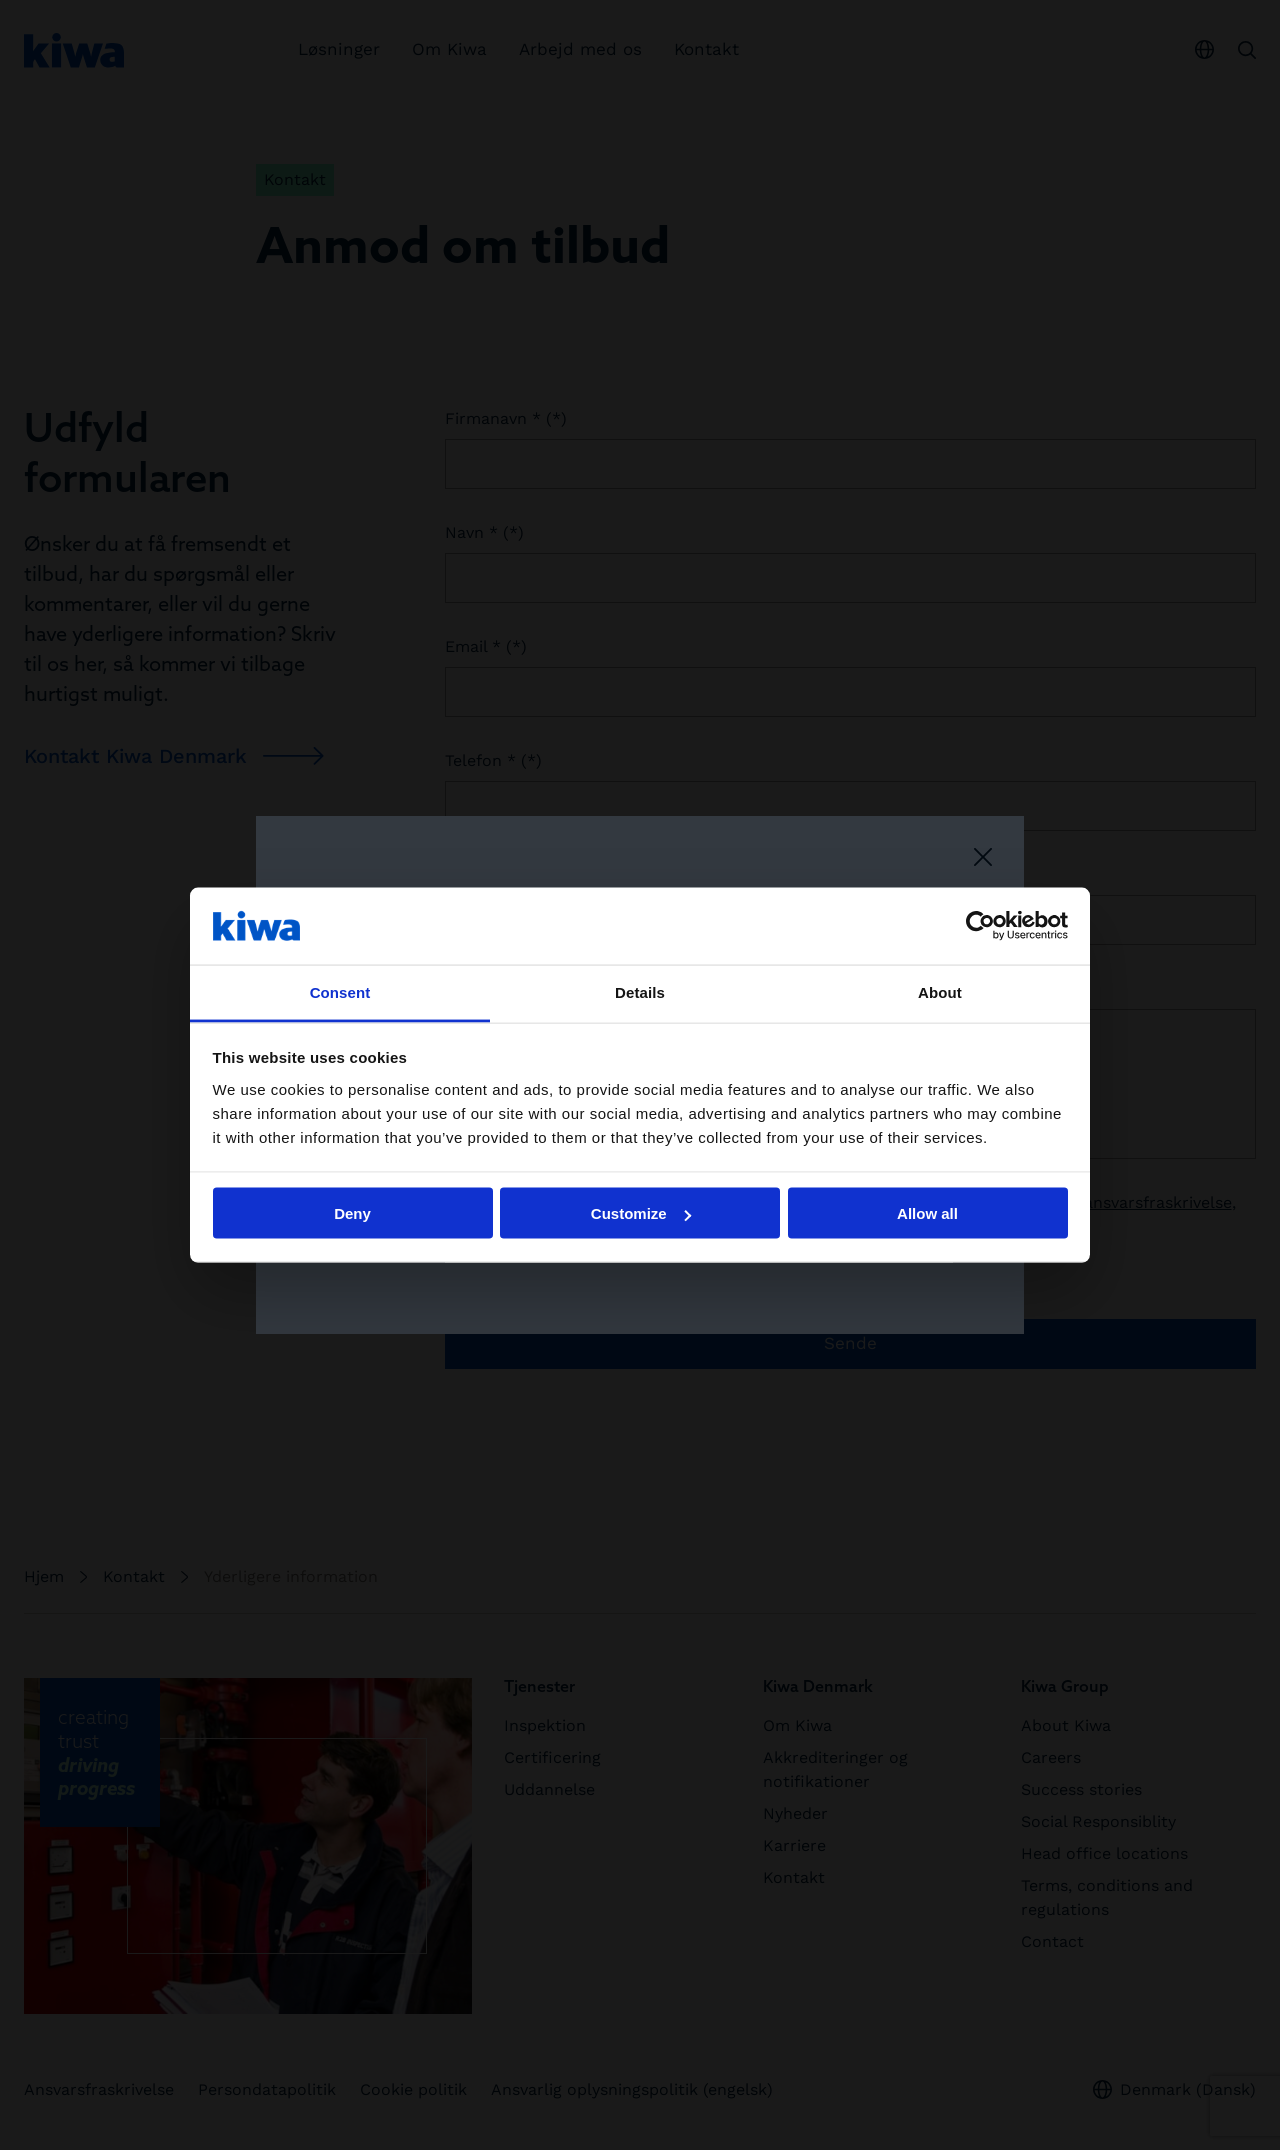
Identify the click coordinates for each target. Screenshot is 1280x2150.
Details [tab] (640, 991)
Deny (352, 1213)
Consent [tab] (340, 991)
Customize (641, 1213)
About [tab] (940, 991)
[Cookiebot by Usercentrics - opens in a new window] (980, 926)
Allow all (927, 1213)
